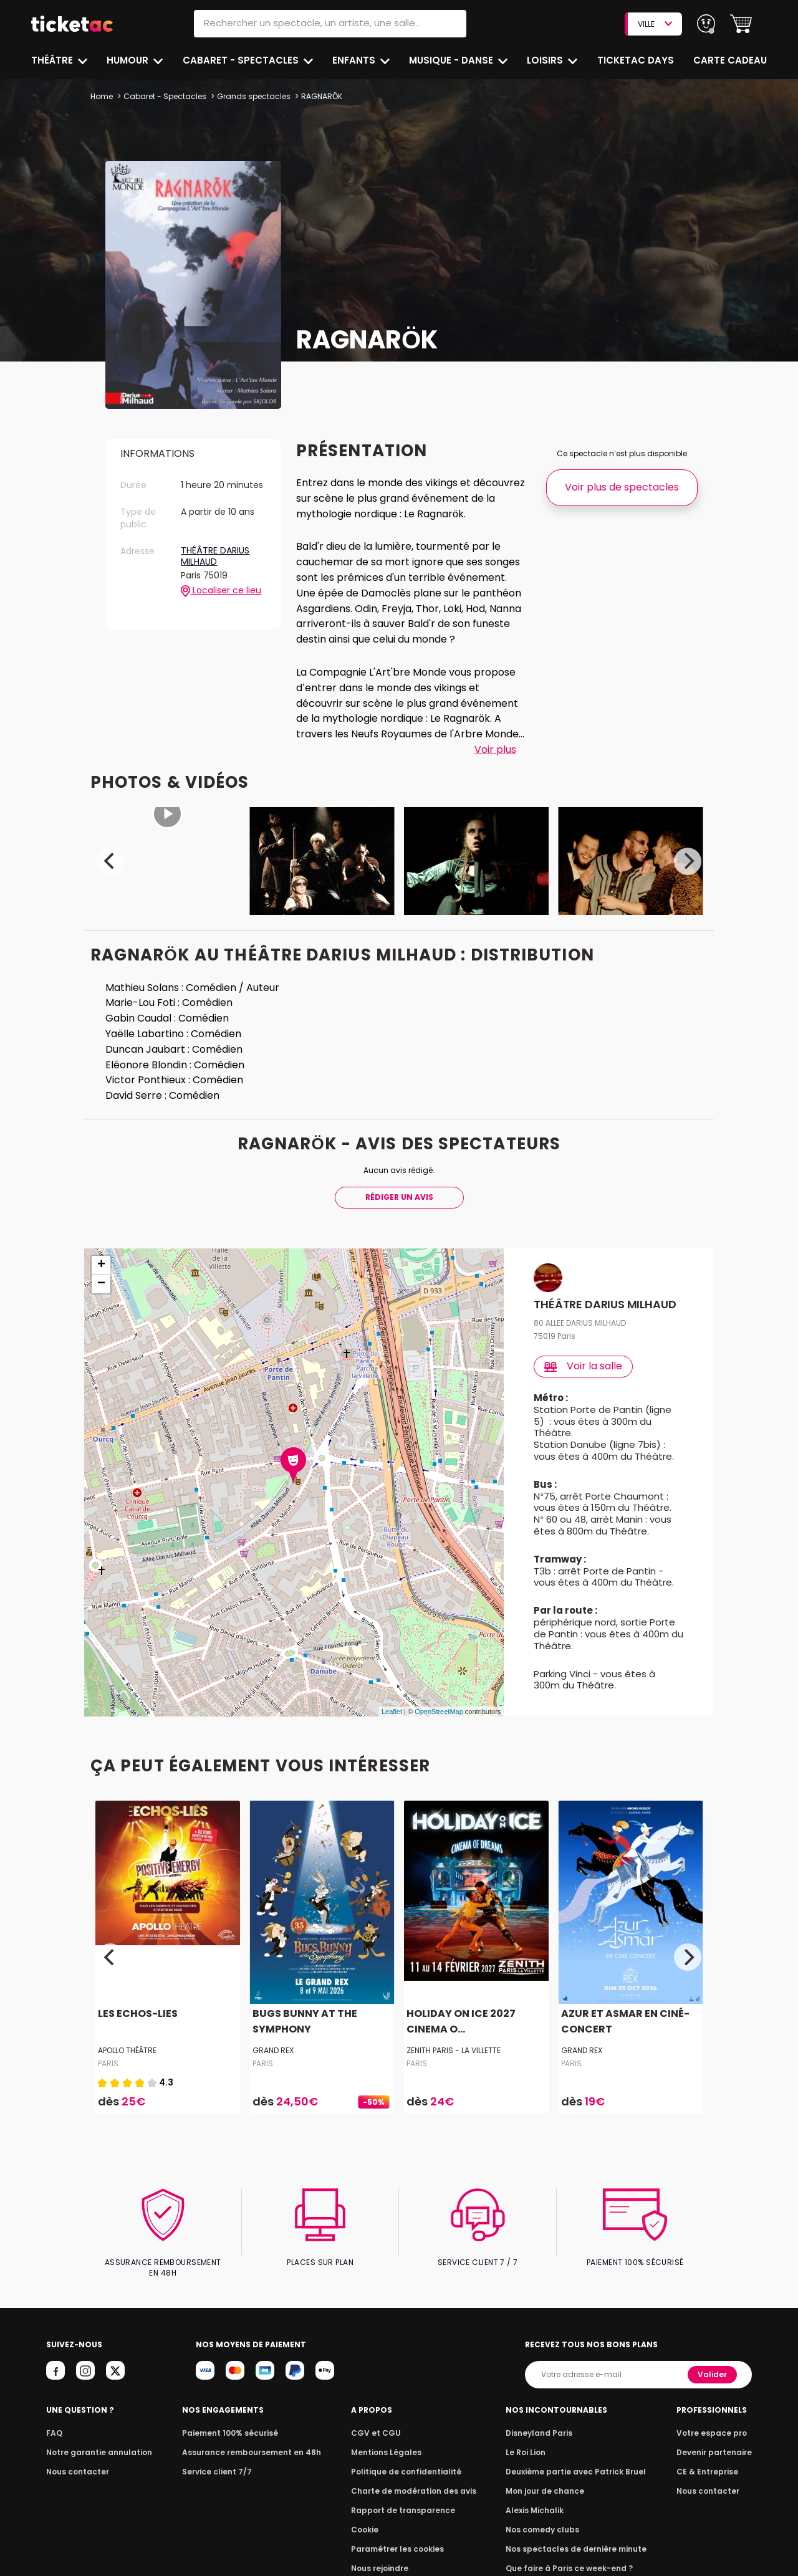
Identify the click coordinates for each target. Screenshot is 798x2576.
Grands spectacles (250, 96)
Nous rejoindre (382, 2558)
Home (101, 96)
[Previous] (110, 861)
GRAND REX (273, 2050)
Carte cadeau (731, 60)
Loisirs (548, 60)
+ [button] (101, 1265)
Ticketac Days (636, 60)
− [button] (101, 1284)
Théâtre (52, 60)
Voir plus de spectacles (622, 487)
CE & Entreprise (709, 2461)
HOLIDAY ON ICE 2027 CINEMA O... (458, 2022)
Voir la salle (583, 1366)
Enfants (354, 60)
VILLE (654, 24)
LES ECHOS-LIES (137, 2014)
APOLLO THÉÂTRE (128, 2050)
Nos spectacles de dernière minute (576, 2539)
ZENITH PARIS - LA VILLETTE (453, 2050)
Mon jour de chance (547, 2481)
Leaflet (392, 1711)
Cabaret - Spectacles (242, 60)
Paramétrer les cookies (397, 2539)
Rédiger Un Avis (398, 1197)
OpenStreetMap (439, 1711)
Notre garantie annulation (95, 2442)
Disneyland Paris (542, 2423)
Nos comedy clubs (545, 2519)
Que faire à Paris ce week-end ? (570, 2558)
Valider (713, 2364)
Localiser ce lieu (221, 591)
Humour (129, 60)
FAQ (53, 2423)
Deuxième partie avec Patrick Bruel (576, 2461)
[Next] (687, 861)
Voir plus (494, 749)
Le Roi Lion (529, 2442)
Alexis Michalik (538, 2500)
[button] (741, 24)
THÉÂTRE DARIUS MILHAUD (215, 556)
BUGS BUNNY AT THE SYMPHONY (302, 2022)
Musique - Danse (453, 60)
